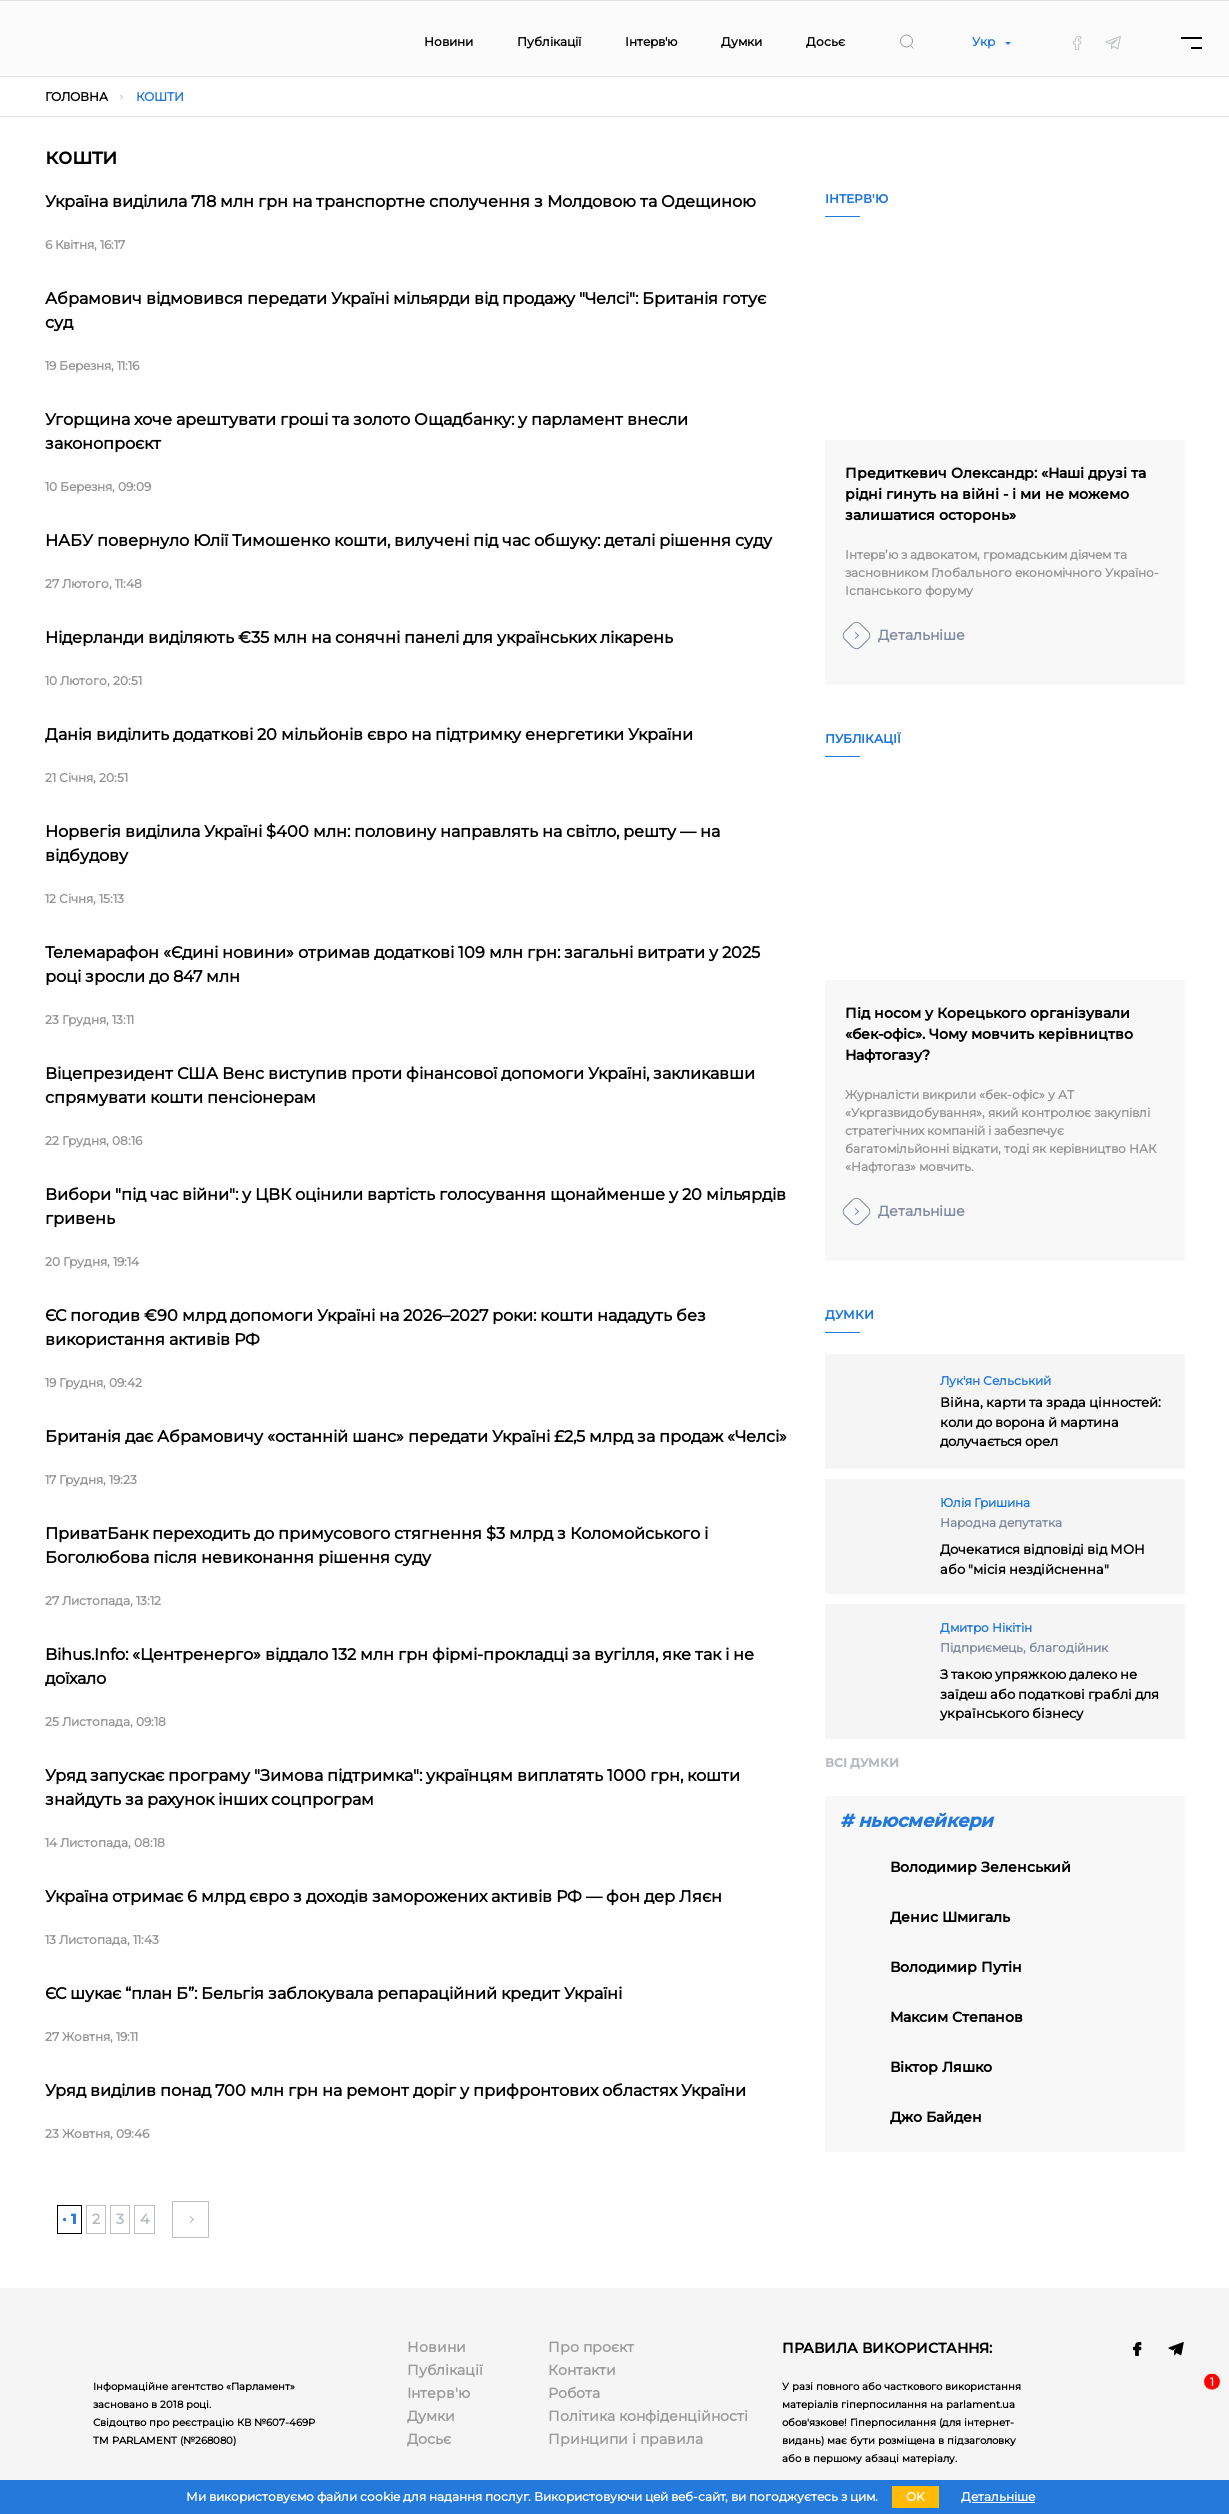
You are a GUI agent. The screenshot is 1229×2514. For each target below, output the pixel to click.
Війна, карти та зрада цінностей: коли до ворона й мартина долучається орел (1050, 1421)
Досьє (825, 41)
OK (915, 2496)
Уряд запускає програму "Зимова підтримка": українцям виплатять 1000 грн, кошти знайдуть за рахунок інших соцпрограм (392, 1787)
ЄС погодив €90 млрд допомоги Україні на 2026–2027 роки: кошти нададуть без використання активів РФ (375, 1327)
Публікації (549, 41)
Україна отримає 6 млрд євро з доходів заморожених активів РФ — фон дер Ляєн (383, 1896)
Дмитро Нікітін (986, 1627)
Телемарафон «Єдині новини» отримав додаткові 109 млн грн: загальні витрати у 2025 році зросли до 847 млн (402, 964)
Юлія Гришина (985, 1502)
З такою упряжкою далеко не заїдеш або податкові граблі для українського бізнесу (1049, 1693)
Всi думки (862, 1762)
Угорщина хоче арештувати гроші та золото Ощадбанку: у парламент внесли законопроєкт (366, 431)
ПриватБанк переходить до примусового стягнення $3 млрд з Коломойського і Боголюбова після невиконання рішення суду (376, 1545)
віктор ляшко (941, 2067)
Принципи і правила (625, 2439)
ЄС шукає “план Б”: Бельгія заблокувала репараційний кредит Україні (333, 1993)
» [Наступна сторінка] (190, 2219)
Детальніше (921, 635)
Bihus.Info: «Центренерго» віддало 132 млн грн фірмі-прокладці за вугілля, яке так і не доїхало (399, 1666)
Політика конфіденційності (648, 2416)
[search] (907, 42)
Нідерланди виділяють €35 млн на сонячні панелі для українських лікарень (359, 637)
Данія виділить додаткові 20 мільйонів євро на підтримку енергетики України (369, 734)
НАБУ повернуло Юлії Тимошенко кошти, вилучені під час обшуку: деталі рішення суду (408, 540)
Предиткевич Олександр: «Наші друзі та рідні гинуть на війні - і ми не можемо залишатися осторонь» (995, 494)
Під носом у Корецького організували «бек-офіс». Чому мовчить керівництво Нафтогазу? (989, 1034)
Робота (574, 2393)
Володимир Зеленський (980, 1867)
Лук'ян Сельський (995, 1380)
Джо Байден (936, 2117)
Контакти (582, 2370)
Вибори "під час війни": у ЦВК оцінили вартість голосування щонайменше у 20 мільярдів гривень (415, 1206)
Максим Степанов (956, 2017)
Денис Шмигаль (950, 1917)
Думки (741, 41)
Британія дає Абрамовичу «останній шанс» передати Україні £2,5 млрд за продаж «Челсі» (416, 1436)
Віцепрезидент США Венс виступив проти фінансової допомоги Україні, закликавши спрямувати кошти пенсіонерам (400, 1085)
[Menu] (1191, 42)
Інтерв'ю (651, 41)
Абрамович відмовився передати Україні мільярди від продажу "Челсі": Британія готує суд (405, 310)
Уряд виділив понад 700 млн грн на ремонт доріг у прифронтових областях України (395, 2090)
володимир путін (956, 1967)
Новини (448, 41)
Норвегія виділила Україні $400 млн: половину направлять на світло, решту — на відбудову (382, 843)
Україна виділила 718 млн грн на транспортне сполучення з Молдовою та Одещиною (400, 201)
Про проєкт (591, 2347)
